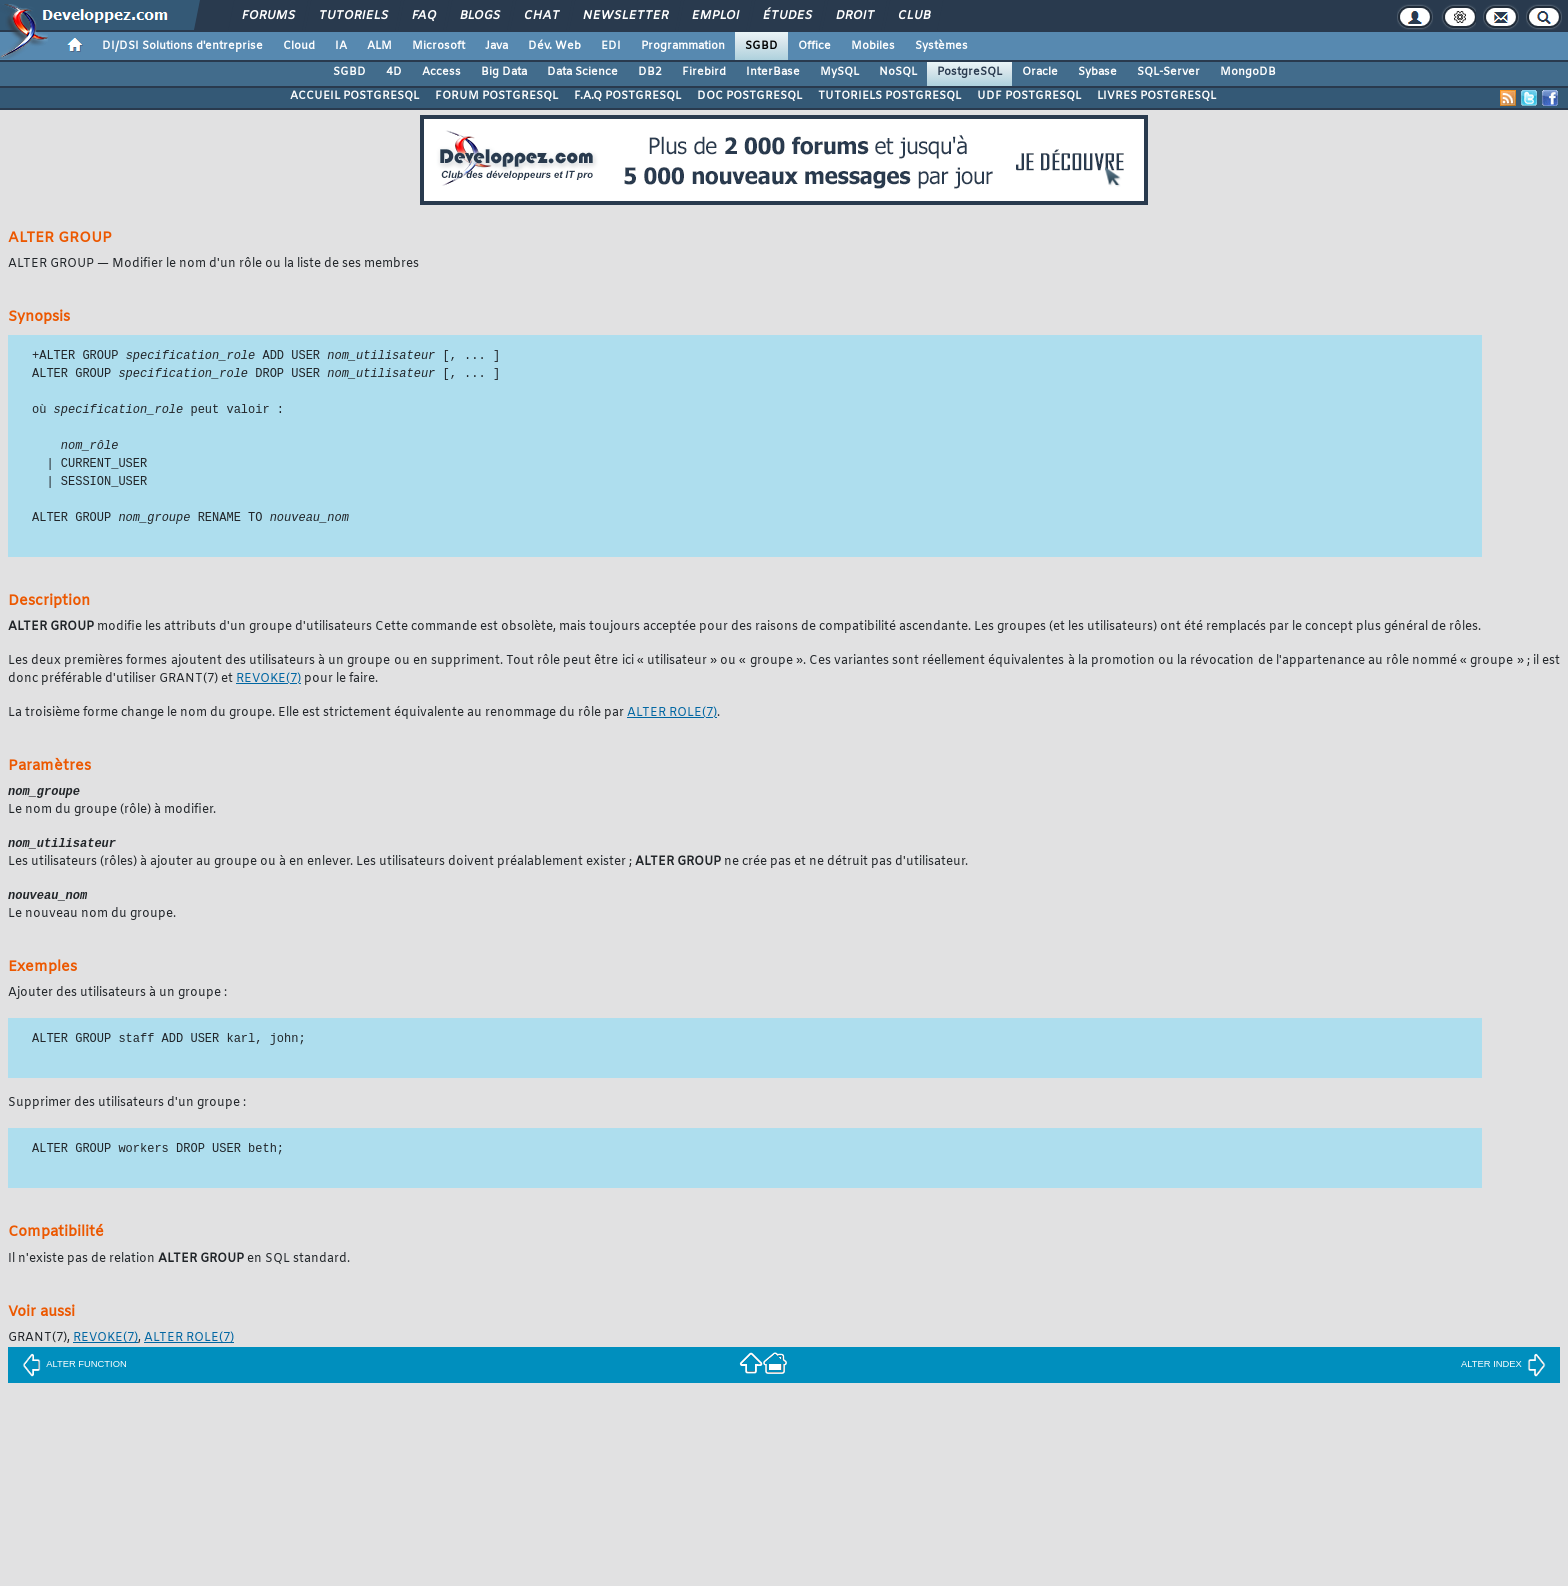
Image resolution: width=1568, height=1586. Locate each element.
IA (341, 46)
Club (913, 16)
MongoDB (1248, 72)
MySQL (839, 72)
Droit (854, 16)
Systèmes (941, 46)
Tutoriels (352, 16)
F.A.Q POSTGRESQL (627, 96)
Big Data (504, 72)
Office (814, 46)
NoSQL (898, 72)
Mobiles (873, 46)
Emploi (714, 16)
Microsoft (438, 46)
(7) (268, 684)
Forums (267, 16)
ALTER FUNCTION (74, 1372)
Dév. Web (554, 46)
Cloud (299, 46)
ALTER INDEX (1503, 1372)
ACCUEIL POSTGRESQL (354, 96)
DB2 (650, 72)
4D (394, 72)
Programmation (683, 46)
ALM (379, 46)
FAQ (423, 16)
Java (496, 46)
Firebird (704, 72)
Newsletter (624, 16)
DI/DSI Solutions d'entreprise (182, 46)
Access (441, 72)
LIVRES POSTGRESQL (1156, 96)
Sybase (1097, 72)
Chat (540, 16)
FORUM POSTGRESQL (496, 96)
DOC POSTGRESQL (749, 96)
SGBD (761, 46)
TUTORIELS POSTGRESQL (889, 96)
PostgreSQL (969, 72)
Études (786, 16)
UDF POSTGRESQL (1029, 96)
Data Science (582, 72)
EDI (611, 46)
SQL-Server (1168, 72)
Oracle (1040, 72)
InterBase (773, 72)
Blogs (479, 16)
